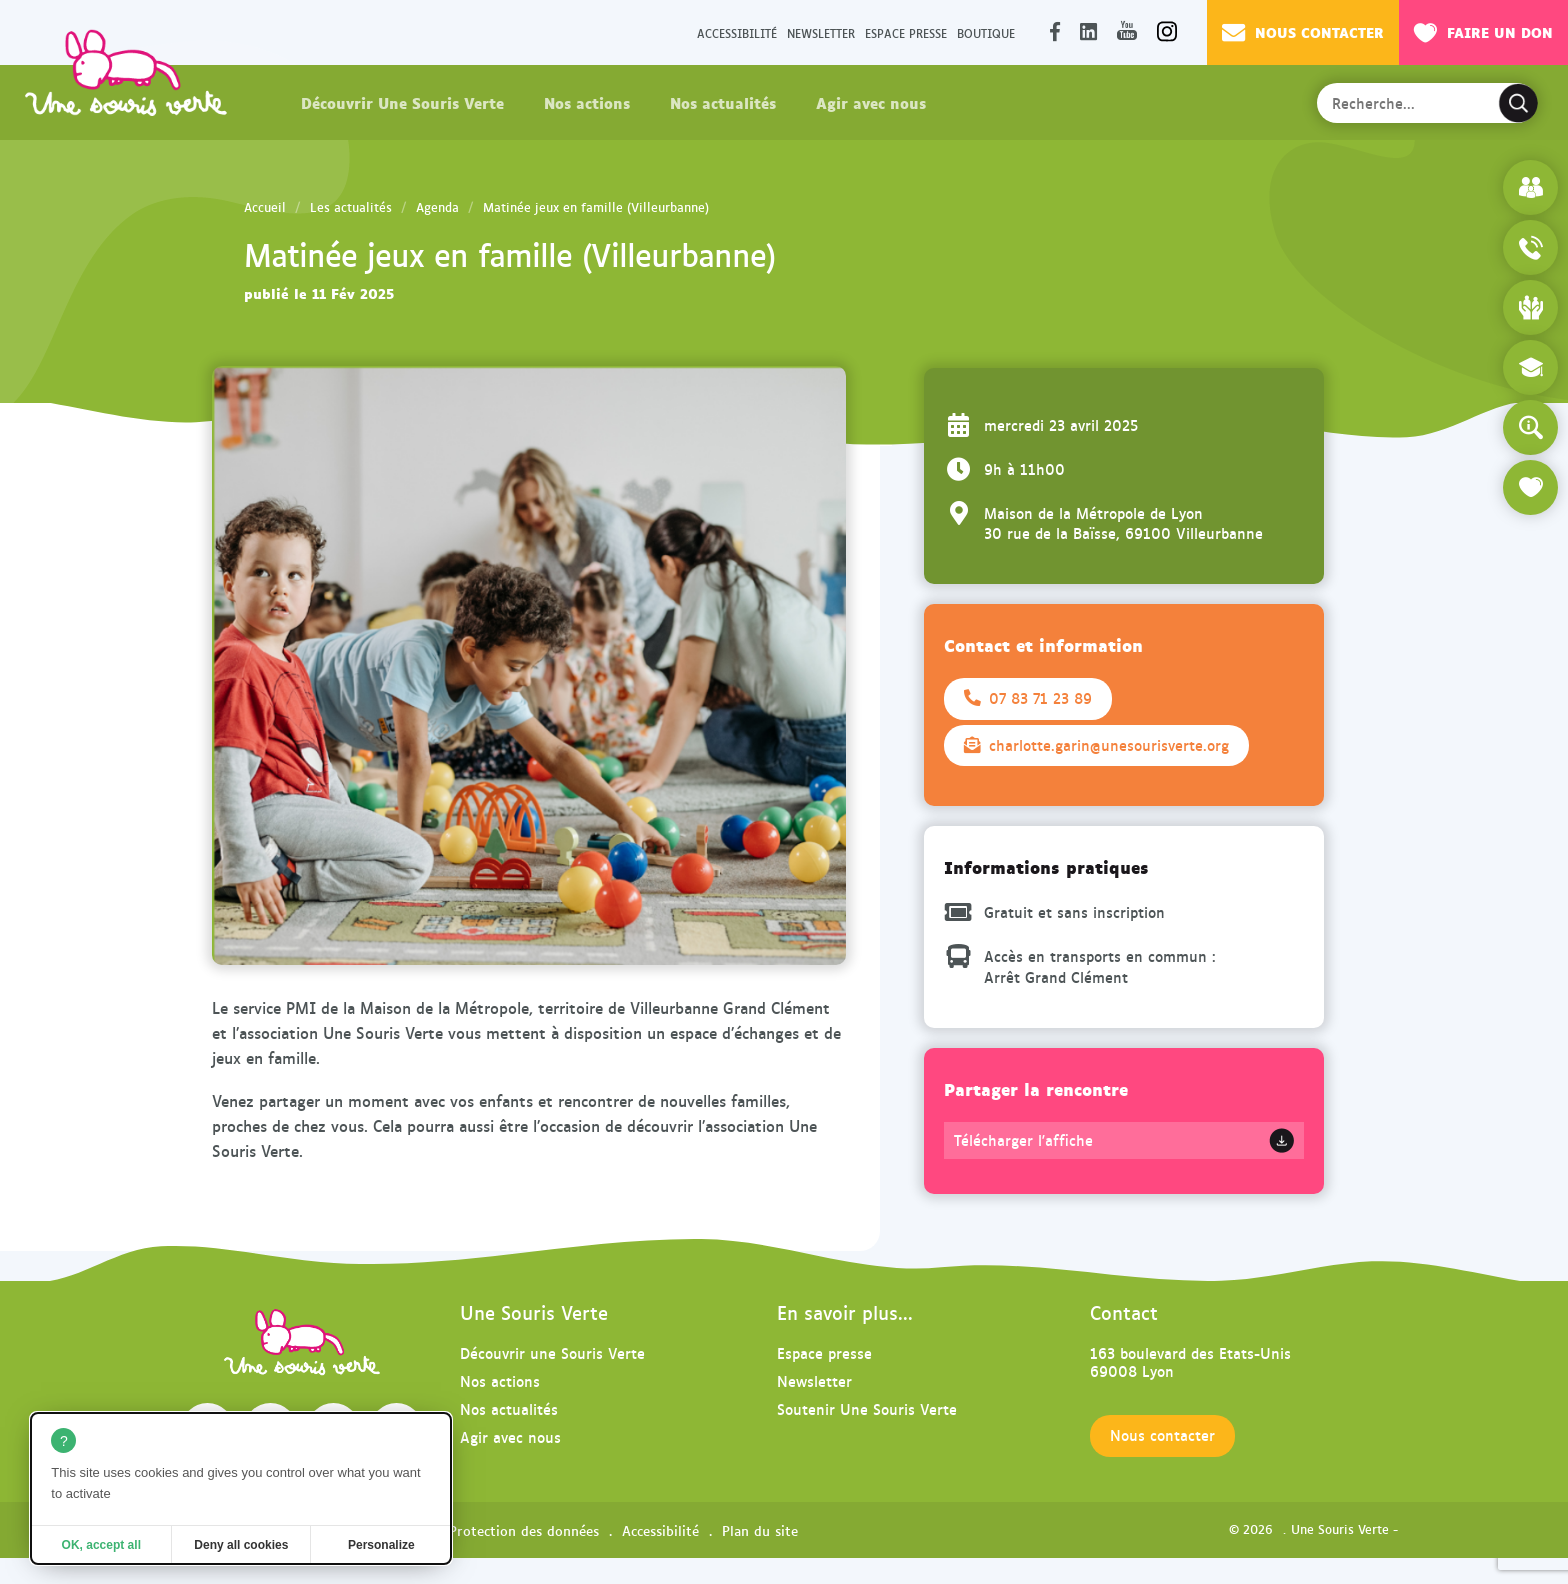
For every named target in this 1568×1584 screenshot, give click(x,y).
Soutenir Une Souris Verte (867, 1408)
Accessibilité (737, 32)
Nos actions (587, 102)
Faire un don (1483, 32)
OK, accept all (101, 1545)
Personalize (381, 1545)
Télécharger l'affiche (1023, 1140)
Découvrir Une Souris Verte (402, 102)
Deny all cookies (241, 1545)
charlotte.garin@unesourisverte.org (1096, 745)
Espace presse (906, 32)
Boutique (986, 32)
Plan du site (760, 1530)
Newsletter (821, 32)
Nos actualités (723, 102)
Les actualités (351, 207)
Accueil (265, 207)
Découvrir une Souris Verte (552, 1352)
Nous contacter (1303, 32)
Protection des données (524, 1530)
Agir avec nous (871, 102)
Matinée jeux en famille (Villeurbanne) (596, 207)
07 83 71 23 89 (1028, 698)
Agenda (437, 207)
